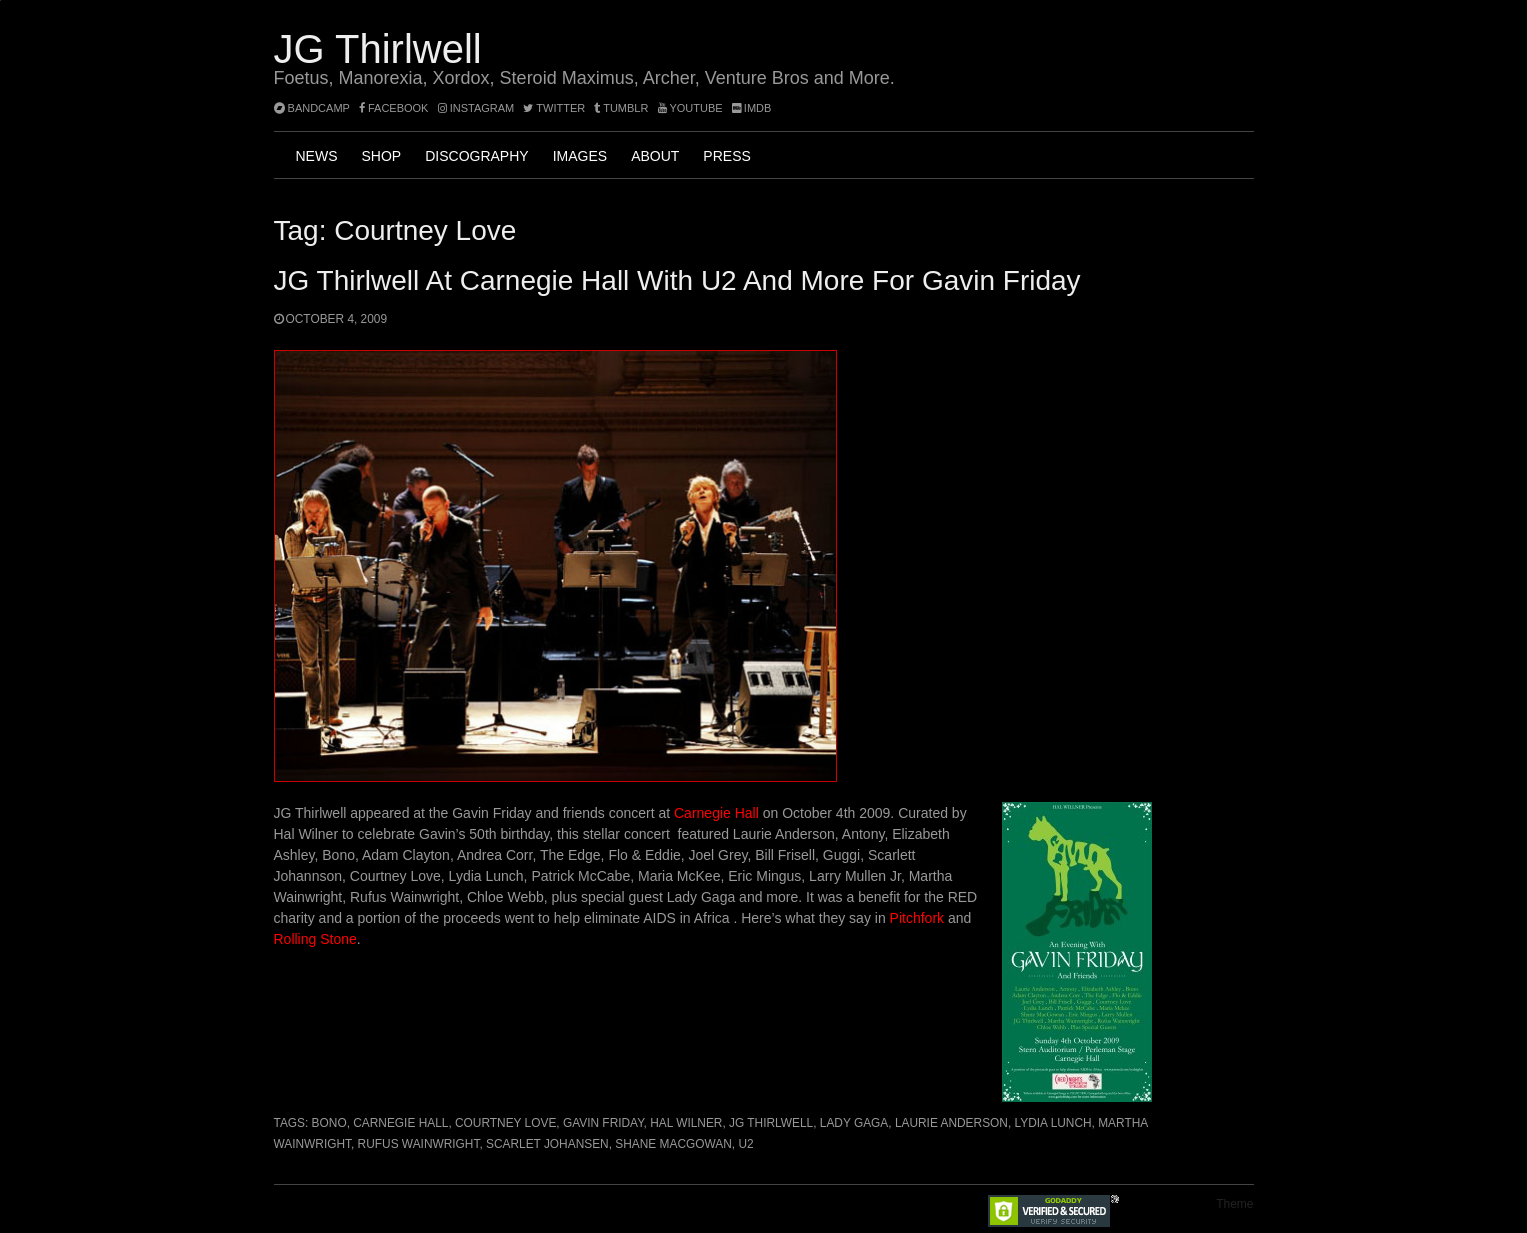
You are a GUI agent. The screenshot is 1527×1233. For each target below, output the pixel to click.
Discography (476, 156)
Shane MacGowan (673, 1144)
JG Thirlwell (378, 49)
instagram (476, 108)
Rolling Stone (315, 939)
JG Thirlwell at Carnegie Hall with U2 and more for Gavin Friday (677, 280)
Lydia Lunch (1053, 1123)
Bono (329, 1123)
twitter (554, 108)
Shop (382, 156)
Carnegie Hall (716, 813)
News (317, 156)
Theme (1234, 1204)
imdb (752, 108)
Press (726, 156)
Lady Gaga (854, 1123)
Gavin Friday (603, 1123)
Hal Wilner (686, 1123)
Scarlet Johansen (547, 1144)
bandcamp (312, 108)
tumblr (622, 108)
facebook (394, 108)
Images (580, 156)
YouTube (690, 108)
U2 (745, 1144)
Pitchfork (917, 918)
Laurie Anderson (951, 1123)
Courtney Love (505, 1123)
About (655, 156)
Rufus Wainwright (419, 1144)
